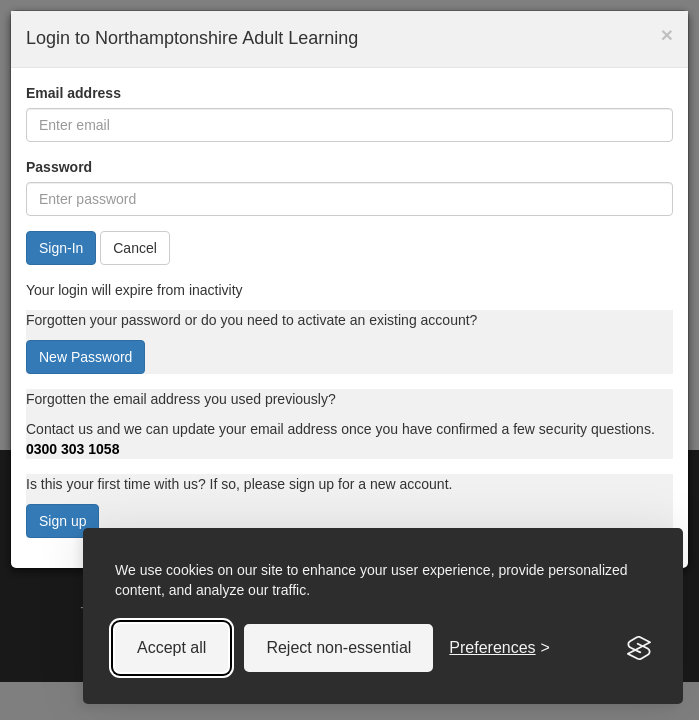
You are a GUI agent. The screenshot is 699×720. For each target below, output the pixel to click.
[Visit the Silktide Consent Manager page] (639, 648)
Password (59, 167)
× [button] (667, 34)
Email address (73, 93)
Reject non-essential (338, 647)
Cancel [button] (135, 248)
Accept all (171, 647)
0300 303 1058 (72, 449)
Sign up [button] (62, 521)
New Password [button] (85, 357)
